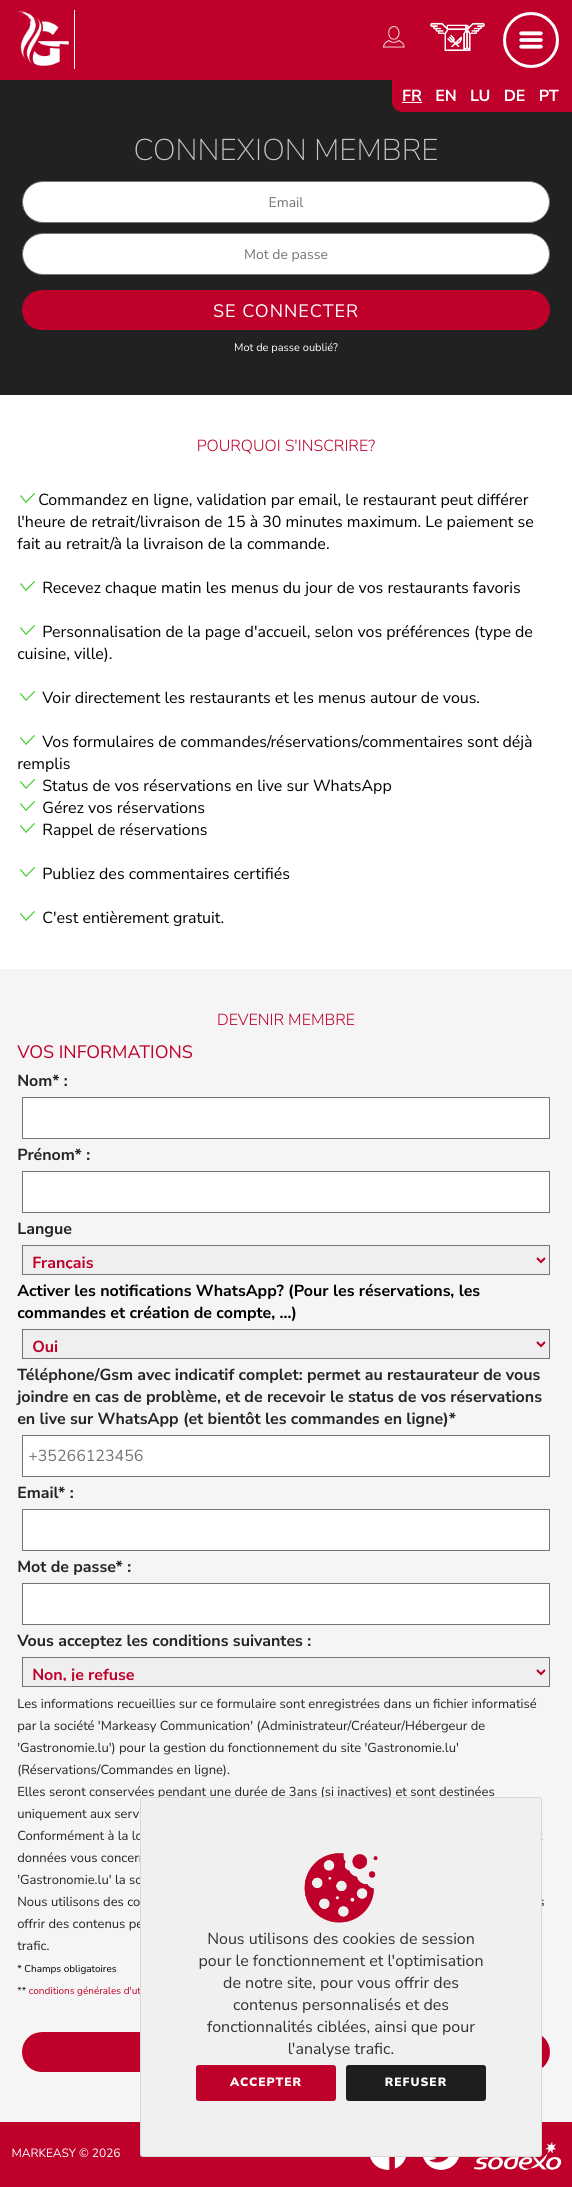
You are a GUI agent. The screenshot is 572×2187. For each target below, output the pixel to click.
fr (412, 96)
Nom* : (42, 1081)
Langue (44, 1229)
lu (480, 96)
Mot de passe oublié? (286, 347)
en (446, 96)
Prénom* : (53, 1155)
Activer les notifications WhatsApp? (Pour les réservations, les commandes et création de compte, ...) (248, 1302)
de (515, 96)
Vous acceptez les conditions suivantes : (164, 1641)
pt (549, 96)
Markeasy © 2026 (65, 2154)
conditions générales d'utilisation (102, 1991)
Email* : (45, 1493)
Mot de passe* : (74, 1567)
